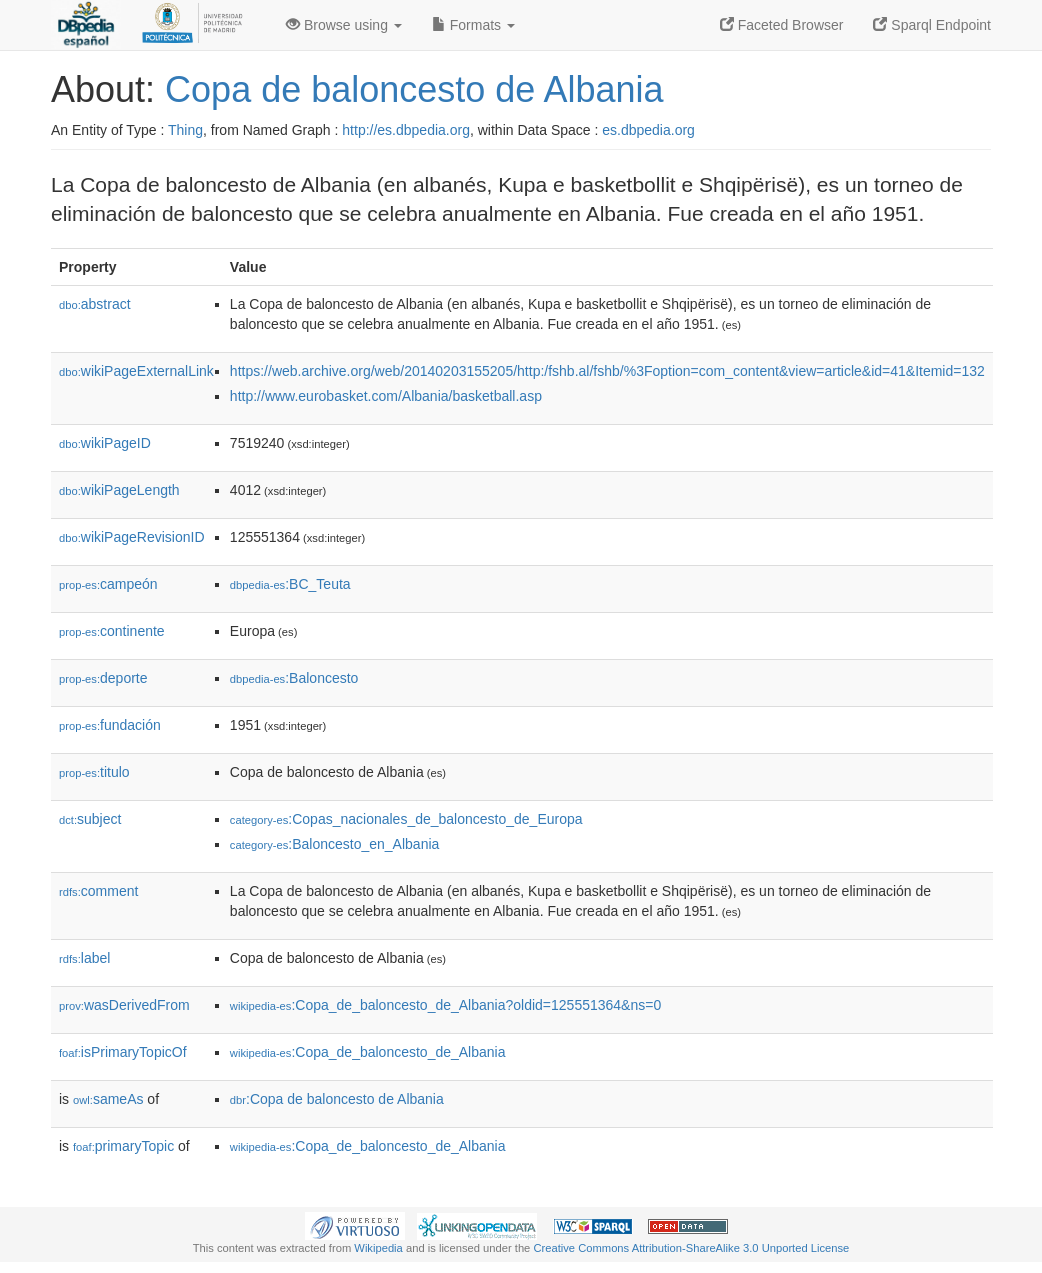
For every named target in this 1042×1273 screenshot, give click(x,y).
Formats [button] (473, 25)
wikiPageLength (119, 490)
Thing (185, 130)
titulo (94, 772)
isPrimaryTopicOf (123, 1052)
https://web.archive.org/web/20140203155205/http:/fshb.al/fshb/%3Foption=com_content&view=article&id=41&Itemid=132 (607, 371)
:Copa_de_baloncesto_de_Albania (368, 1052)
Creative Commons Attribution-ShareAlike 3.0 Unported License (691, 1248)
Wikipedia (378, 1248)
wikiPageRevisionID (132, 537)
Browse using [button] (344, 25)
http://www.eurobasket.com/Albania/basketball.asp (386, 396)
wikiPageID (105, 443)
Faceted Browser (782, 25)
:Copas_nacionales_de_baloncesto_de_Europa (406, 819)
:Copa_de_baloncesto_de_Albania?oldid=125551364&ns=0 (445, 1005)
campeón (108, 584)
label (84, 958)
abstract (95, 304)
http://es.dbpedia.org (406, 130)
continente (112, 631)
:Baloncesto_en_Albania (334, 844)
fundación (110, 725)
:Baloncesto (294, 678)
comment (98, 891)
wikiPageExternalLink (136, 371)
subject (90, 819)
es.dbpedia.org (648, 130)
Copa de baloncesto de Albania (414, 89)
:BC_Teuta (290, 584)
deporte (103, 678)
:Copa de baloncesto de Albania (337, 1099)
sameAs (108, 1099)
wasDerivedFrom (124, 1005)
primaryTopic (123, 1146)
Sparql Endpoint (932, 25)
